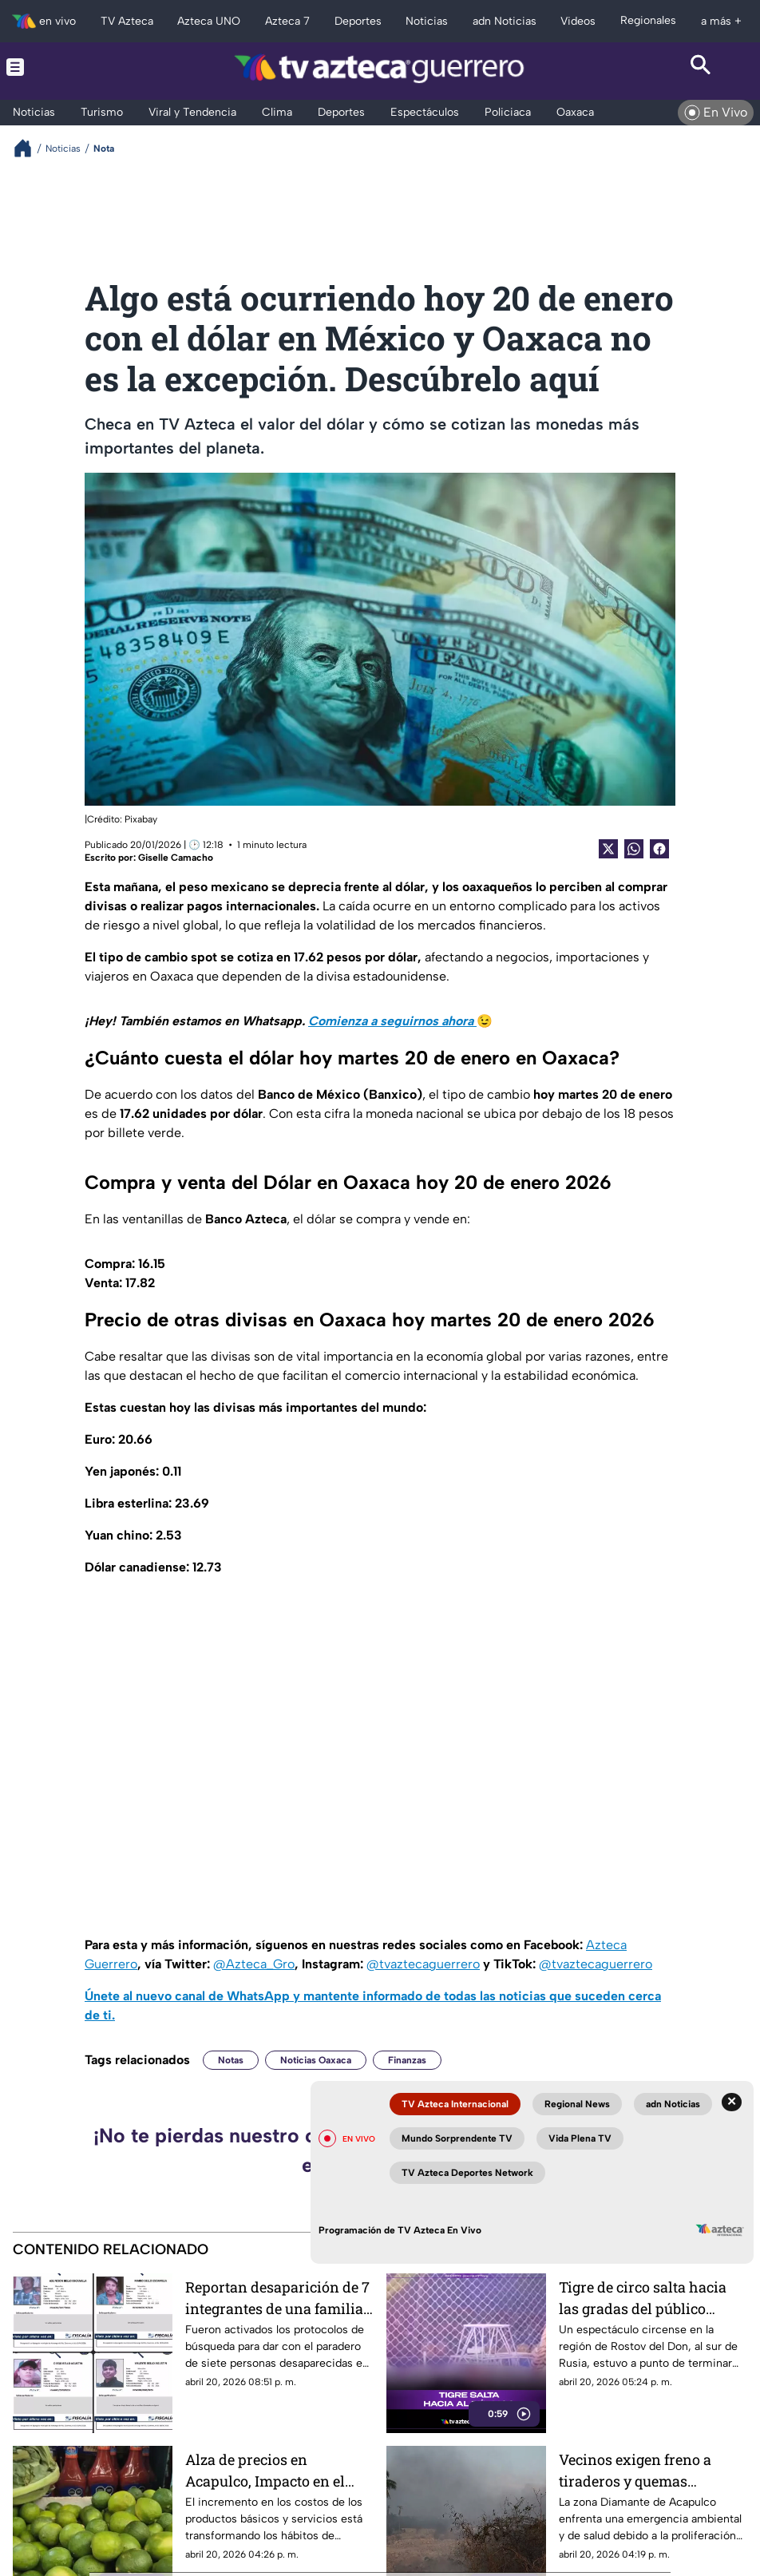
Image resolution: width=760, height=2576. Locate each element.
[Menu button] (59, 67)
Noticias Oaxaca (315, 2060)
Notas (230, 2060)
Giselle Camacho (175, 857)
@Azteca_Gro (254, 1964)
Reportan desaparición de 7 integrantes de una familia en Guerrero (277, 2297)
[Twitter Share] (608, 848)
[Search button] (701, 67)
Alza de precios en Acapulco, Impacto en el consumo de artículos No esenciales (268, 2470)
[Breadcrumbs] (29, 148)
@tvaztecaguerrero (423, 1964)
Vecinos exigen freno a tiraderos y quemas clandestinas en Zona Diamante (635, 2470)
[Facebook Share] (659, 848)
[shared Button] (633, 848)
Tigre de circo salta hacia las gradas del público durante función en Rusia (644, 2297)
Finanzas (407, 2060)
